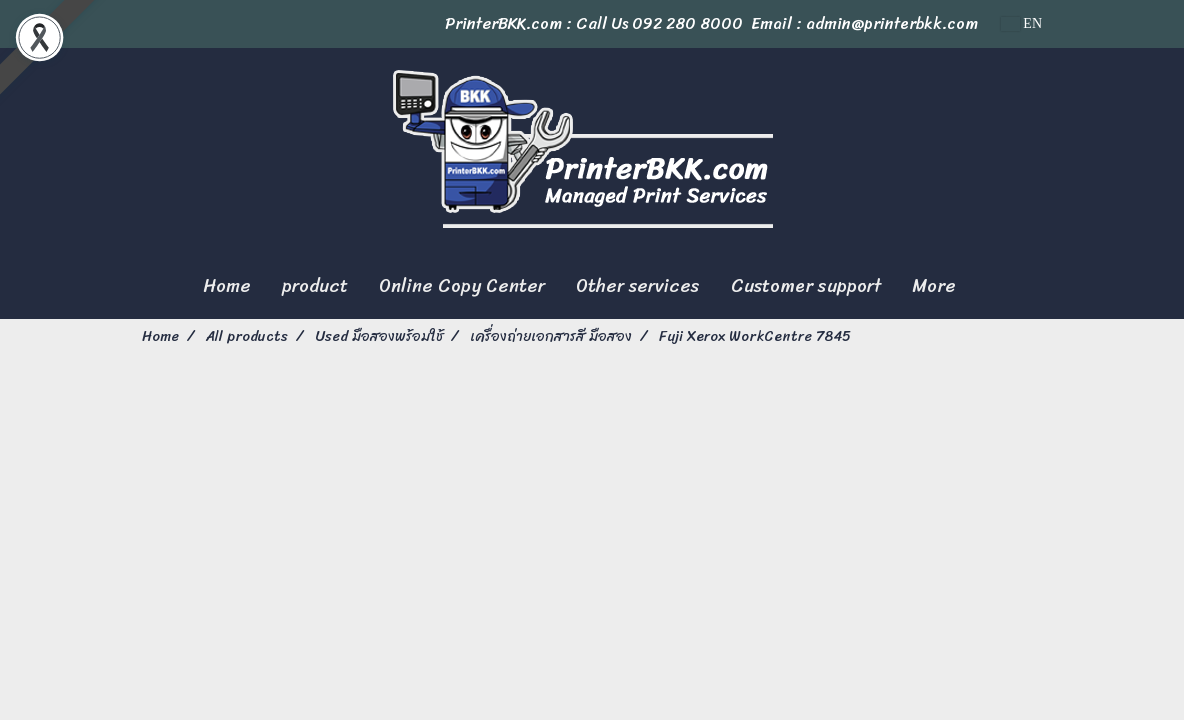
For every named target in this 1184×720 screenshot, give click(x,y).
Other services (638, 286)
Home (227, 286)
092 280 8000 (687, 23)
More (934, 286)
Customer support (806, 286)
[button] (989, 287)
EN (1021, 23)
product (315, 286)
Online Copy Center (462, 286)
